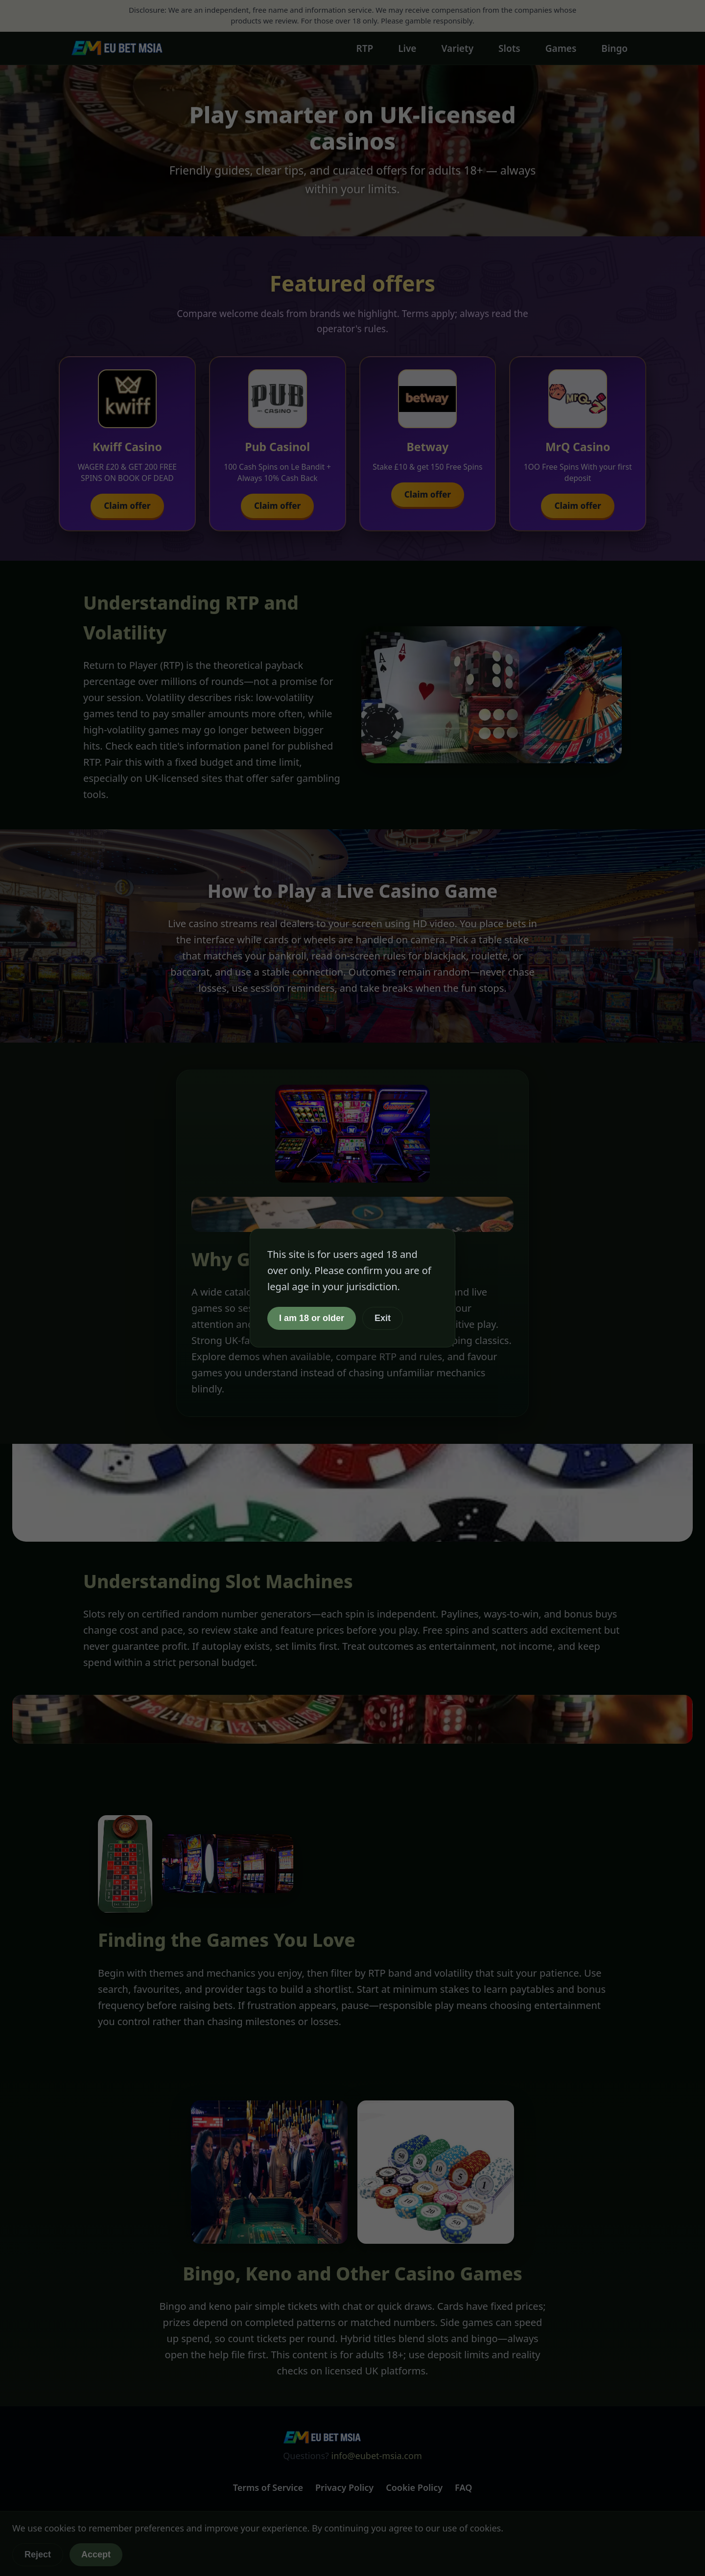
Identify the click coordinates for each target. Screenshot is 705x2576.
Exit (383, 1318)
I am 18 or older (311, 1318)
